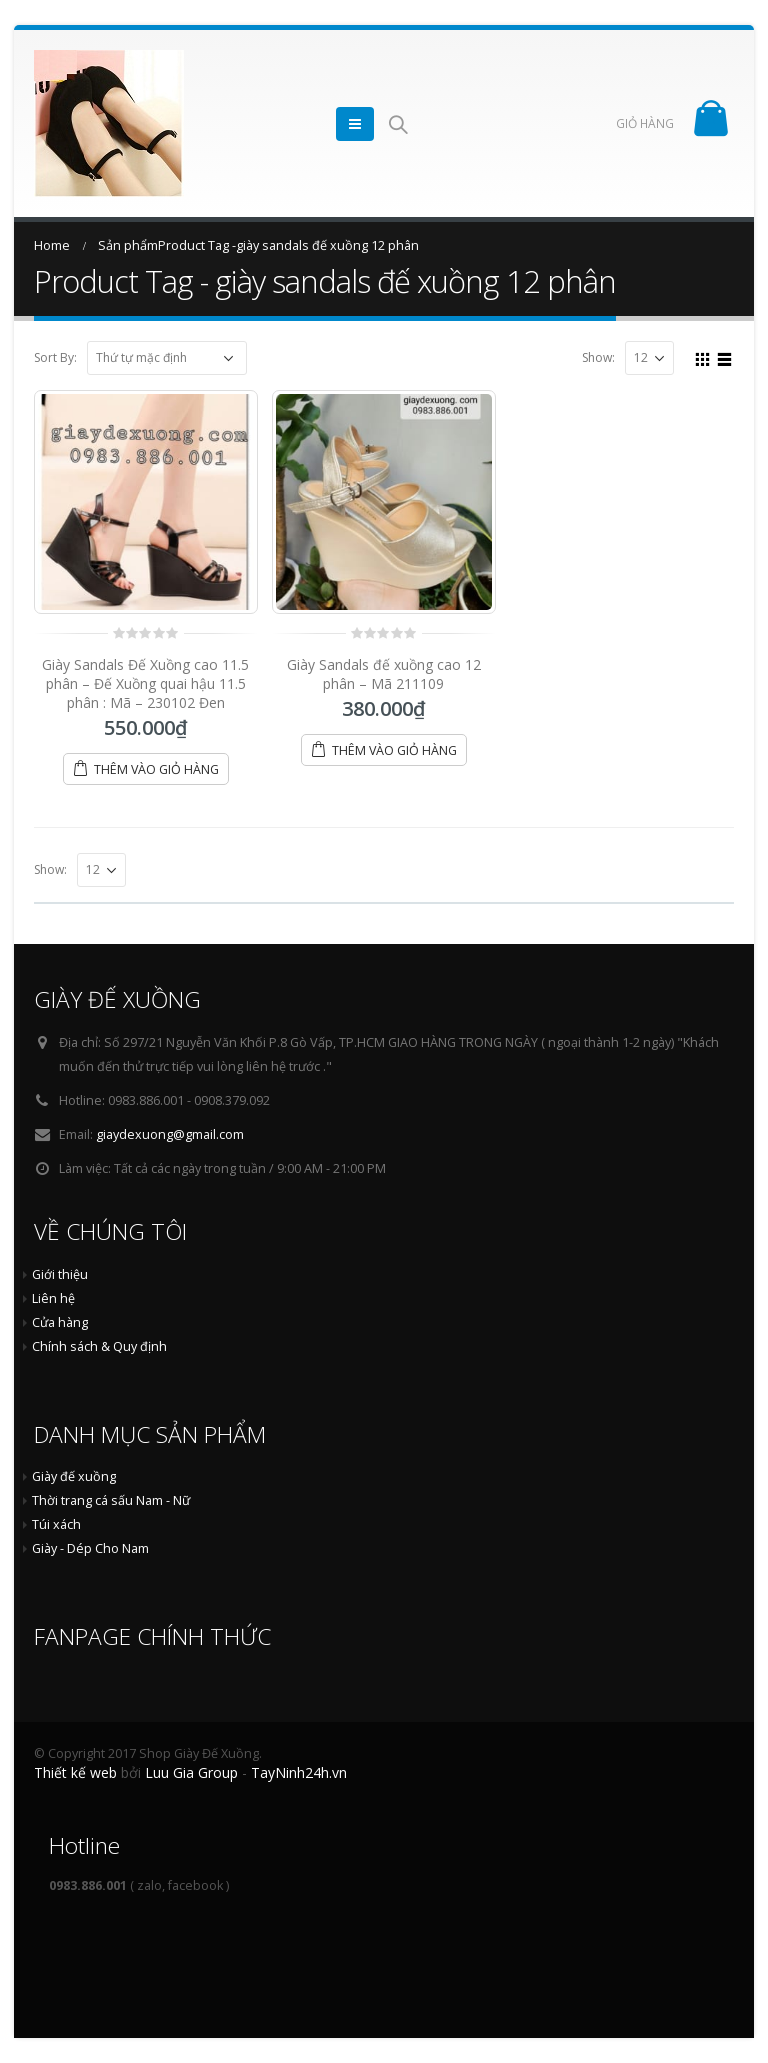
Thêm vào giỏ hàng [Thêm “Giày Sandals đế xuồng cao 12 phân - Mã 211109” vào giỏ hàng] (394, 750)
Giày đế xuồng (74, 1476)
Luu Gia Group (191, 1772)
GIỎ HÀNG (645, 123)
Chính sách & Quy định (99, 1346)
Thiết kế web (75, 1772)
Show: (598, 358)
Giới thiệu (60, 1274)
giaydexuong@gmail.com (170, 1134)
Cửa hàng (60, 1322)
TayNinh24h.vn (299, 1772)
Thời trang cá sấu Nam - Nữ (111, 1500)
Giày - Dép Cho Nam (90, 1548)
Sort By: (55, 358)
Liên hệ (53, 1298)
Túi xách (56, 1524)
